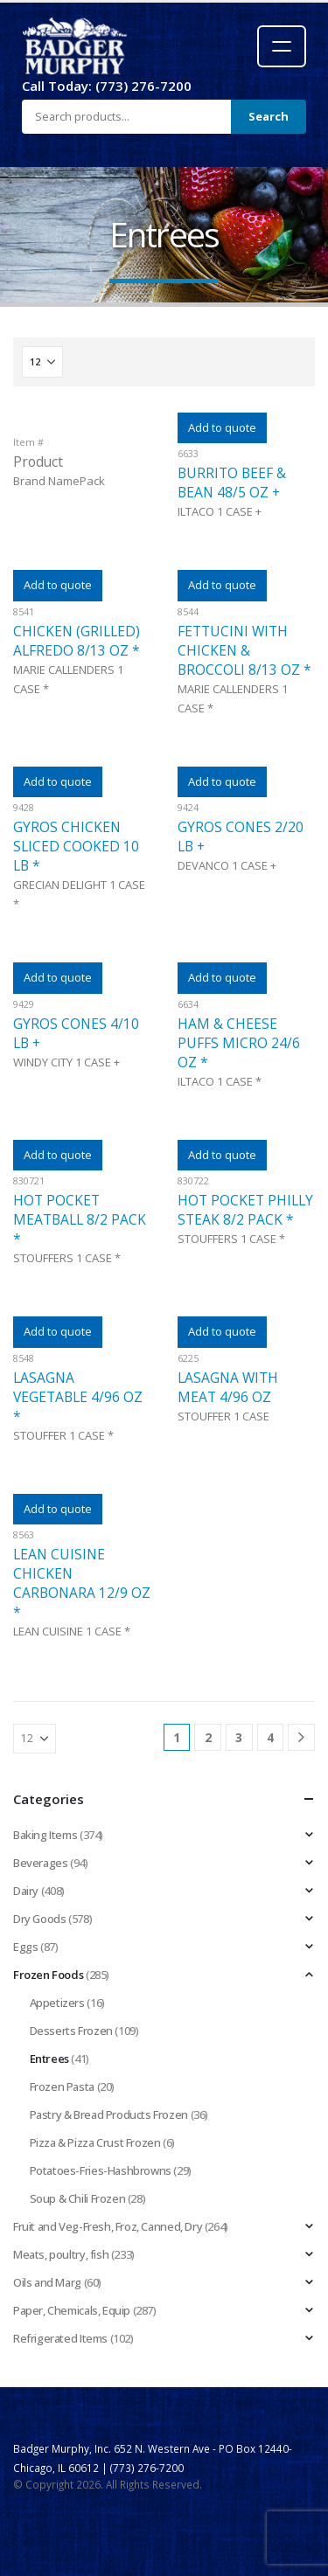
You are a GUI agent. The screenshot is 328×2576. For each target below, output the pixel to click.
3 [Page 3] (238, 1737)
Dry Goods (39, 1919)
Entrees (49, 2058)
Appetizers (57, 2002)
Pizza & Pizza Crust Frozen (95, 2142)
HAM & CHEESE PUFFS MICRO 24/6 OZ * (239, 1043)
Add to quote (222, 427)
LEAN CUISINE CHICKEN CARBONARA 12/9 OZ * (81, 1583)
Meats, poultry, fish (60, 2254)
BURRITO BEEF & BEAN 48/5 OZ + (232, 482)
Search (268, 116)
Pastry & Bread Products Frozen (109, 2114)
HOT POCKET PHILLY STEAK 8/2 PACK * (245, 1210)
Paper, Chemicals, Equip (71, 2310)
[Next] (301, 1737)
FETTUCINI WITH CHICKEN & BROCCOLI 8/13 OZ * (244, 650)
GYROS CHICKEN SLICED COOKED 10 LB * (76, 846)
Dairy (25, 1891)
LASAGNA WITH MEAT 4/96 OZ (228, 1387)
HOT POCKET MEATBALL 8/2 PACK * (79, 1219)
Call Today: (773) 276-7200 (107, 85)
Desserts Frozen (71, 2030)
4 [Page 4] (270, 1737)
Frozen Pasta (62, 2086)
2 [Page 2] (208, 1737)
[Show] (42, 362)
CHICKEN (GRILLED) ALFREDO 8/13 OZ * (76, 640)
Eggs (25, 1947)
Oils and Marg (47, 2282)
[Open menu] (281, 46)
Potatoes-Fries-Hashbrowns (100, 2170)
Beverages (40, 1863)
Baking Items (45, 1835)
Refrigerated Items (60, 2338)
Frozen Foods (48, 1974)
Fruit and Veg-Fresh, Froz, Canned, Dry (107, 2226)
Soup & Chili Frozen (78, 2198)
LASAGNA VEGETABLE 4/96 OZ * (78, 1397)
